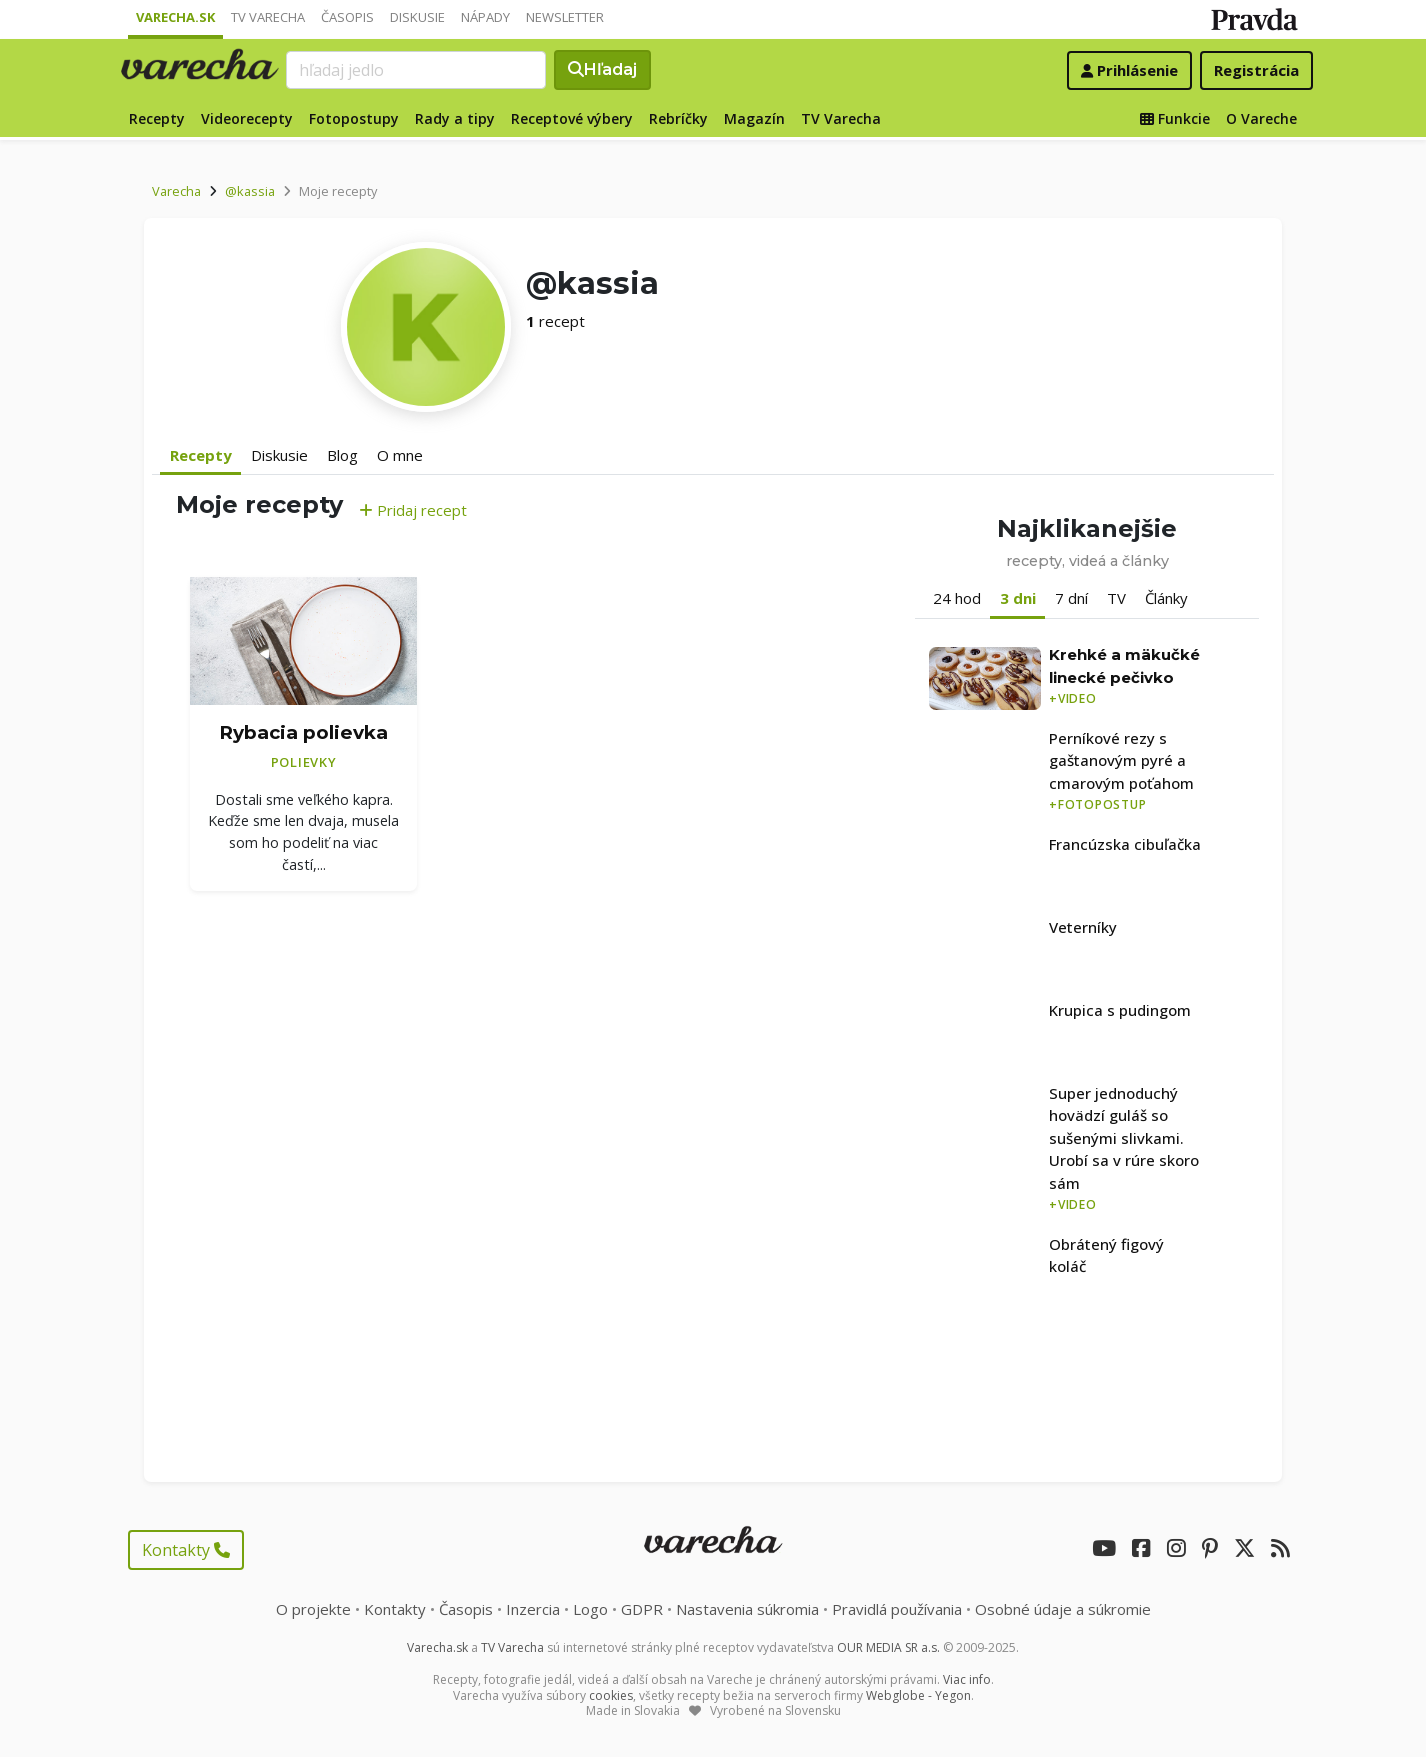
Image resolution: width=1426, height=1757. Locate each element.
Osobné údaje (1063, 1609)
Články (1166, 598)
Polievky (304, 762)
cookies (611, 1695)
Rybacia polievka (303, 732)
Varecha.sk (175, 17)
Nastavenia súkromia (747, 1609)
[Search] (416, 70)
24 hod (957, 598)
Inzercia (533, 1609)
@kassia (250, 191)
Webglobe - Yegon (918, 1695)
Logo (590, 1609)
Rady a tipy (455, 118)
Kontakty (186, 1550)
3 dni (1018, 598)
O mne (400, 455)
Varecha (176, 191)
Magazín (754, 118)
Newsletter (565, 17)
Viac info (967, 1679)
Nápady (485, 17)
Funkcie (1175, 118)
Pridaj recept (413, 510)
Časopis (347, 17)
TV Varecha (268, 17)
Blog (342, 455)
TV (1116, 598)
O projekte (313, 1609)
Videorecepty (247, 118)
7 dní (1071, 598)
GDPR (642, 1609)
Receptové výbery (572, 118)
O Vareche (1261, 118)
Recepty (157, 118)
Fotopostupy (354, 118)
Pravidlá (897, 1609)
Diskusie (417, 17)
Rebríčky (678, 118)
